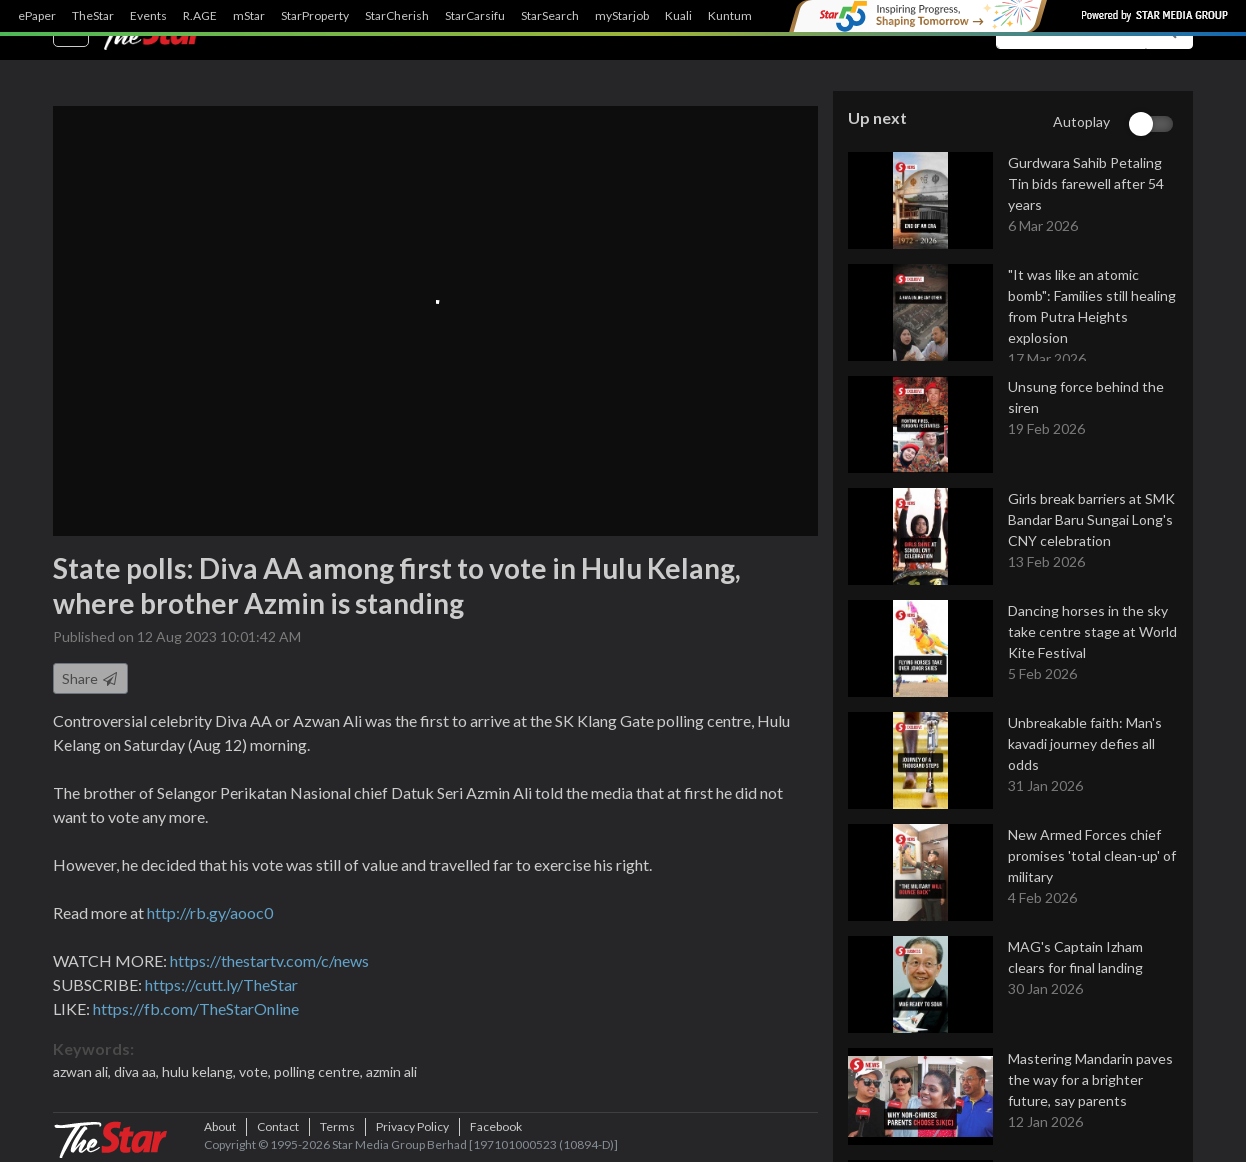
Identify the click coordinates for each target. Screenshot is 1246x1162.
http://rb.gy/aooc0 (210, 912)
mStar (249, 16)
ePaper (37, 16)
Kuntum (730, 16)
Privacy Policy (412, 1126)
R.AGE (200, 16)
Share (90, 678)
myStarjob (622, 16)
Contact (278, 1126)
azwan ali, (83, 1071)
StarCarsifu (475, 16)
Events (148, 16)
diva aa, (138, 1071)
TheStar (93, 16)
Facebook (496, 1126)
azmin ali (391, 1071)
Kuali (678, 16)
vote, (256, 1071)
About (220, 1126)
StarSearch (550, 16)
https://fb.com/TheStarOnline (196, 1008)
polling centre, (320, 1071)
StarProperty (315, 16)
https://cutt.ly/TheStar (221, 984)
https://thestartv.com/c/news (269, 960)
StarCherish (397, 16)
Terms (337, 1126)
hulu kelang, (200, 1071)
